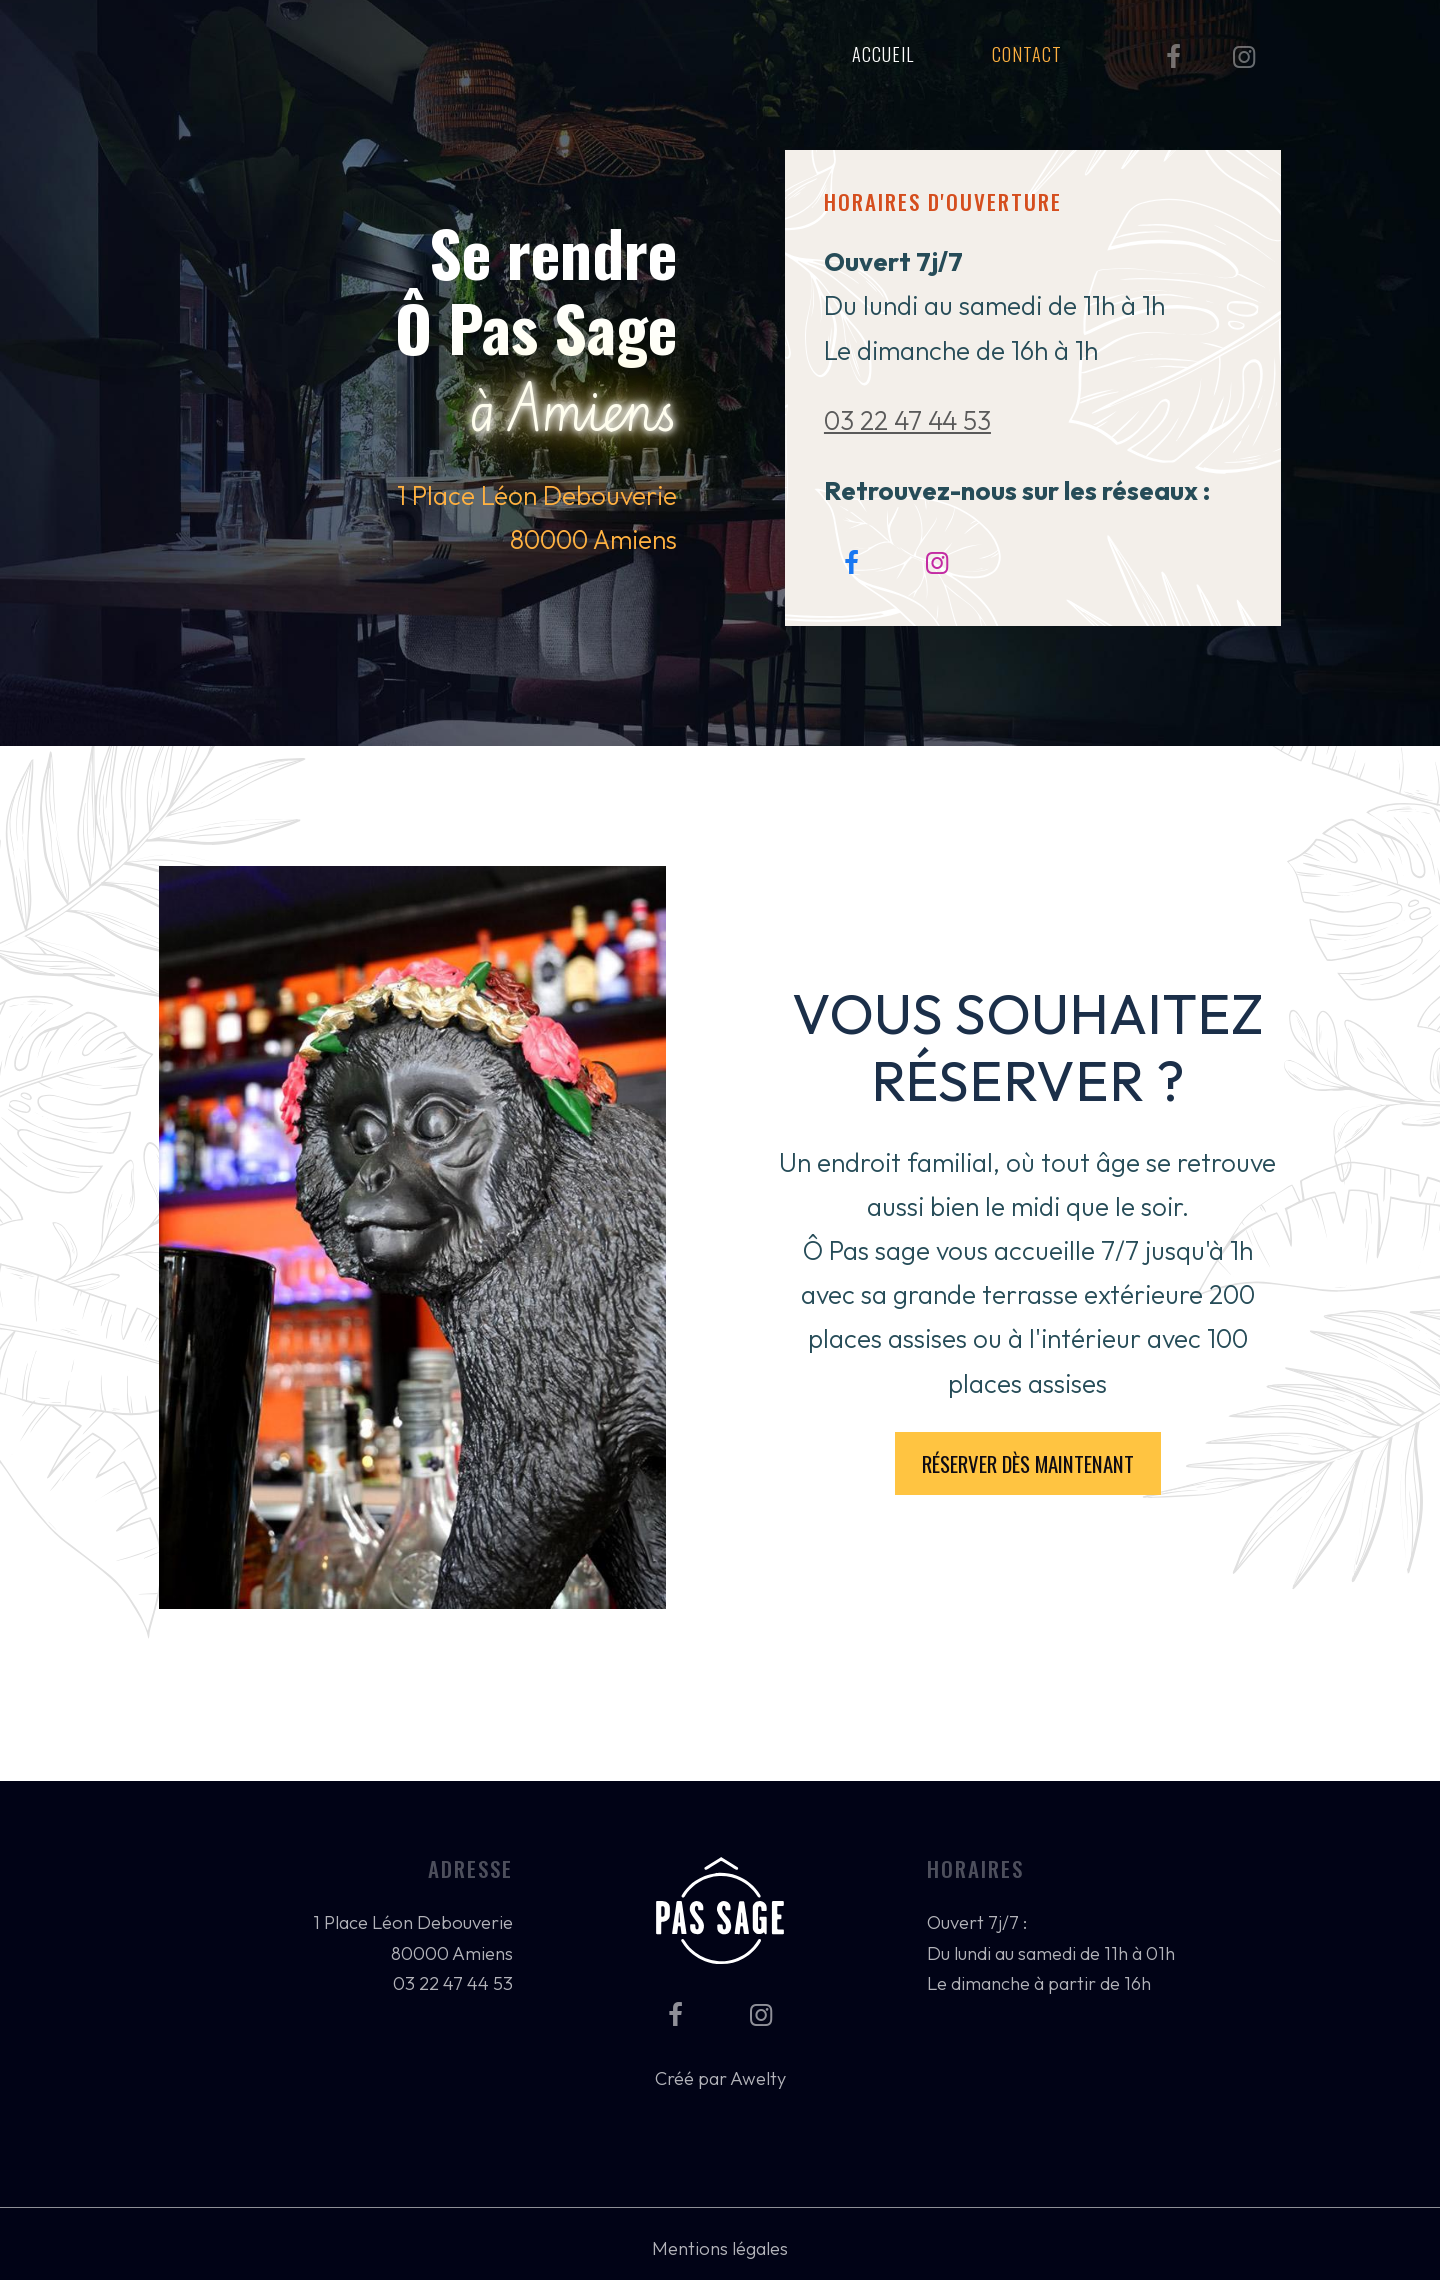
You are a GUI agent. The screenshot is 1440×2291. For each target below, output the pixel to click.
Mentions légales (720, 2248)
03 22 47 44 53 (907, 420)
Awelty (758, 2078)
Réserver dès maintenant (1028, 1463)
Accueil (883, 53)
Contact (1027, 53)
